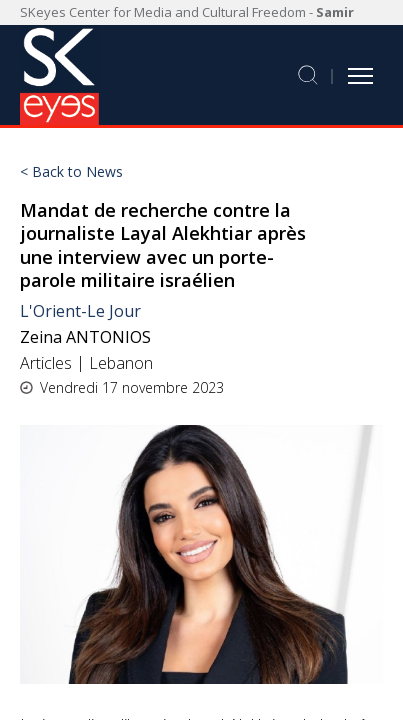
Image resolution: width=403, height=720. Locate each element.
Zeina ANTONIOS (85, 337)
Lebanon (121, 363)
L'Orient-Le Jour (80, 311)
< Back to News (71, 172)
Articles (46, 363)
